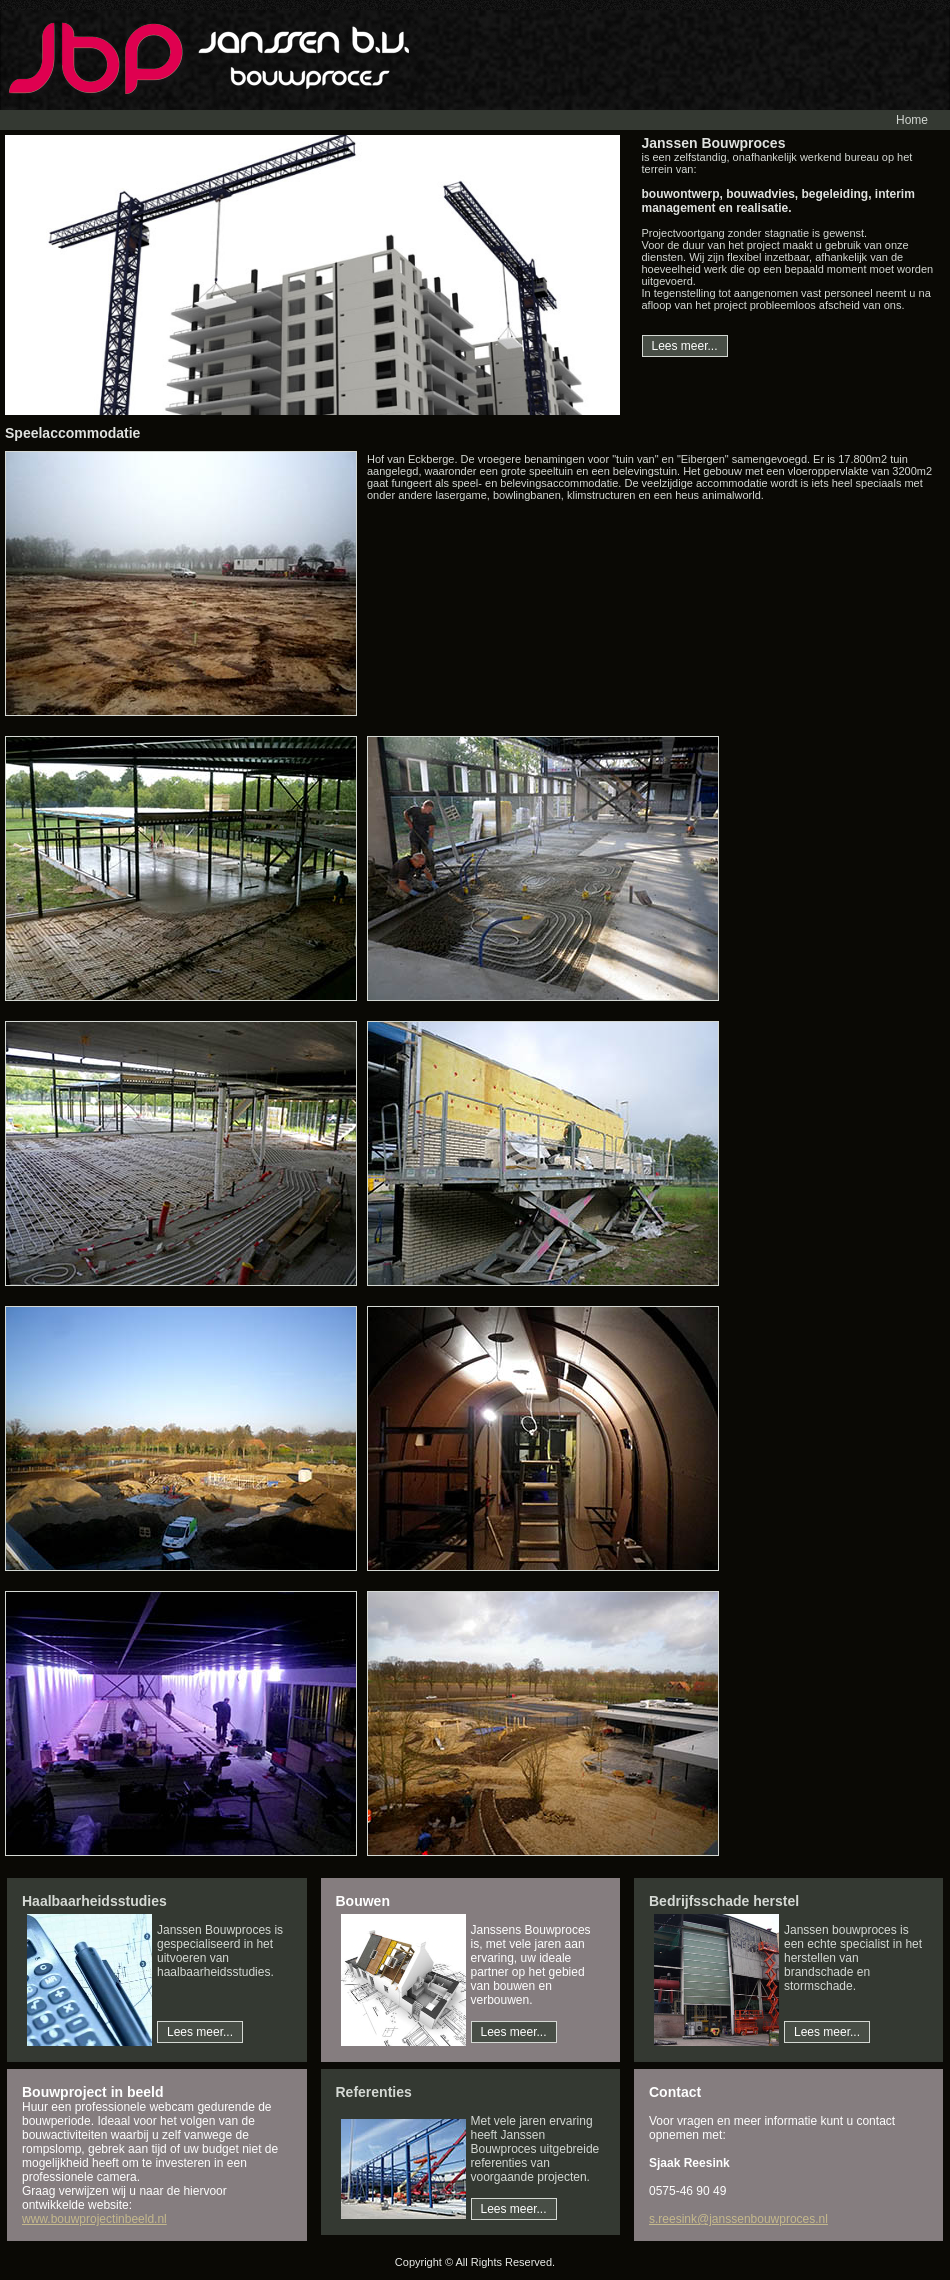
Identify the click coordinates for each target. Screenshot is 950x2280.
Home (912, 120)
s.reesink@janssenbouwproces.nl (738, 2219)
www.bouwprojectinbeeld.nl (94, 2219)
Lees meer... (685, 346)
